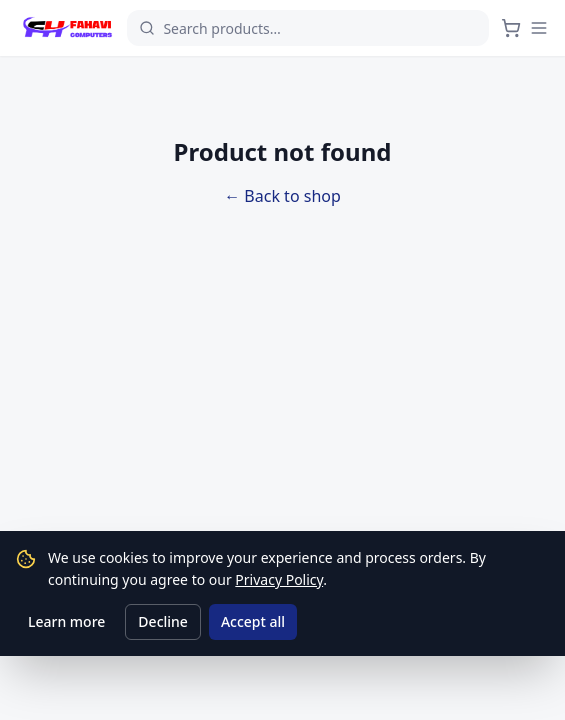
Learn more (66, 621)
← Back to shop (282, 196)
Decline (163, 621)
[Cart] (511, 28)
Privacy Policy (279, 579)
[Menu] (539, 28)
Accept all (253, 621)
